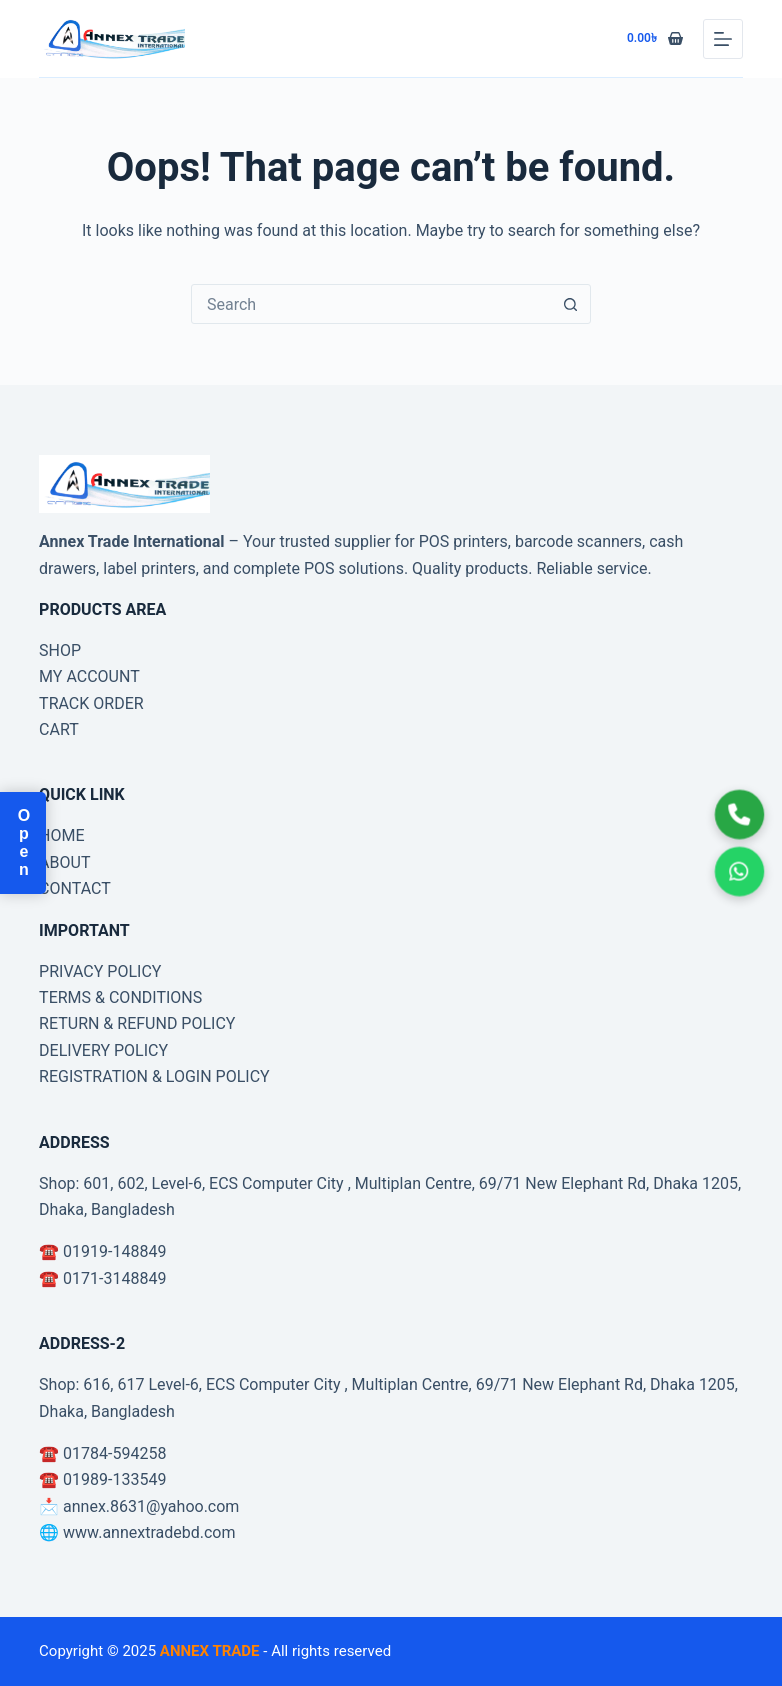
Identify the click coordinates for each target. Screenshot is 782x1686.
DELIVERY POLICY (103, 1050)
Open (23, 843)
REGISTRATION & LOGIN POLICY (154, 1076)
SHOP (60, 650)
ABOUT (64, 862)
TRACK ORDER (91, 703)
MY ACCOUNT (89, 676)
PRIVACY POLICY (100, 971)
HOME (61, 835)
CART (59, 729)
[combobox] (372, 304)
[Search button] (571, 304)
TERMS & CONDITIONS (120, 997)
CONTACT (75, 888)
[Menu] (723, 39)
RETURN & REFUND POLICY (137, 1023)
